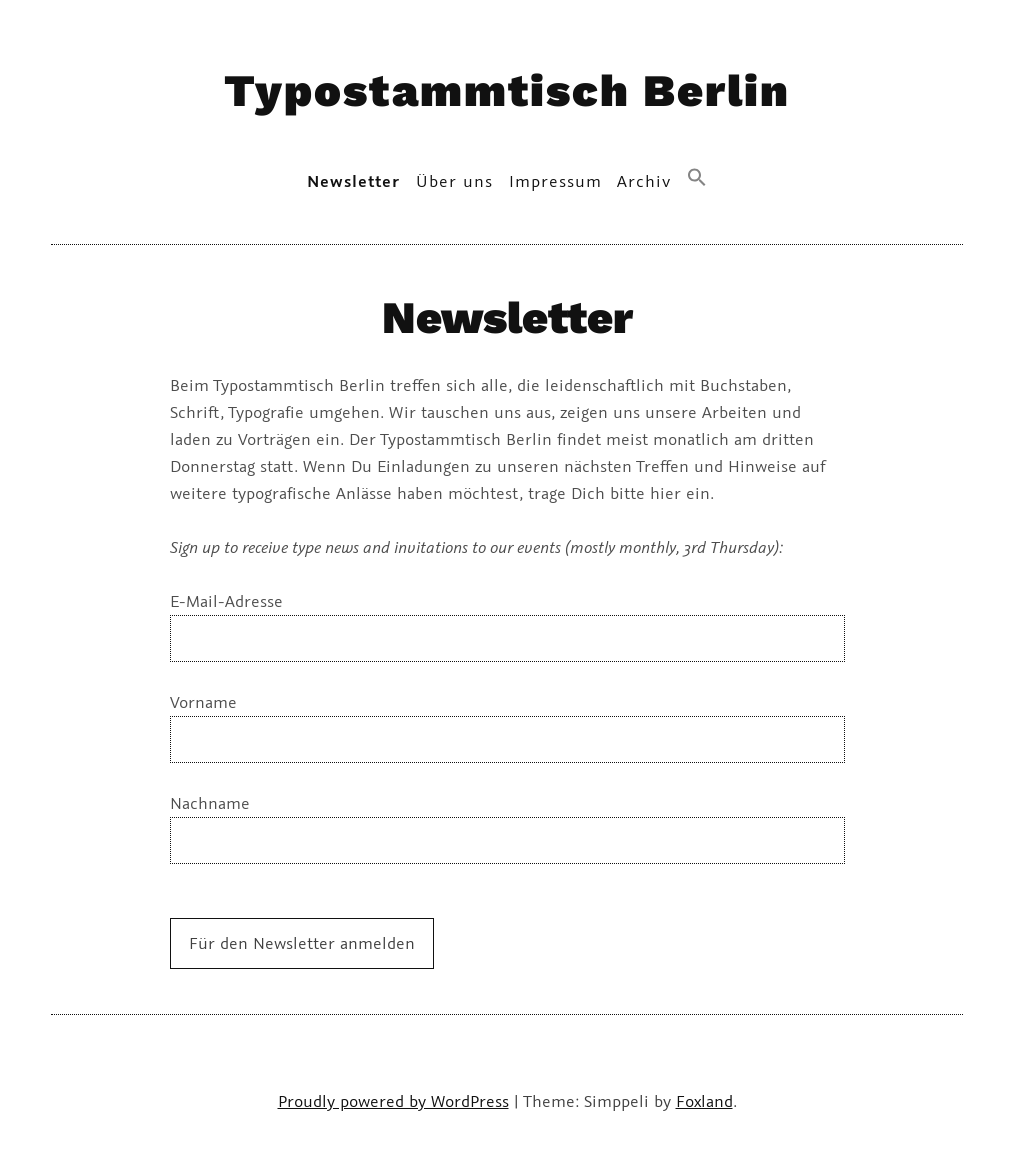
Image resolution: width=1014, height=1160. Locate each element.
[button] (697, 178)
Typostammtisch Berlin (507, 90)
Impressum (555, 181)
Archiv (644, 181)
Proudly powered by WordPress (393, 1101)
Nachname (210, 803)
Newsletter (353, 181)
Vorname (203, 702)
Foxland (704, 1101)
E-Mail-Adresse (226, 601)
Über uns (454, 181)
